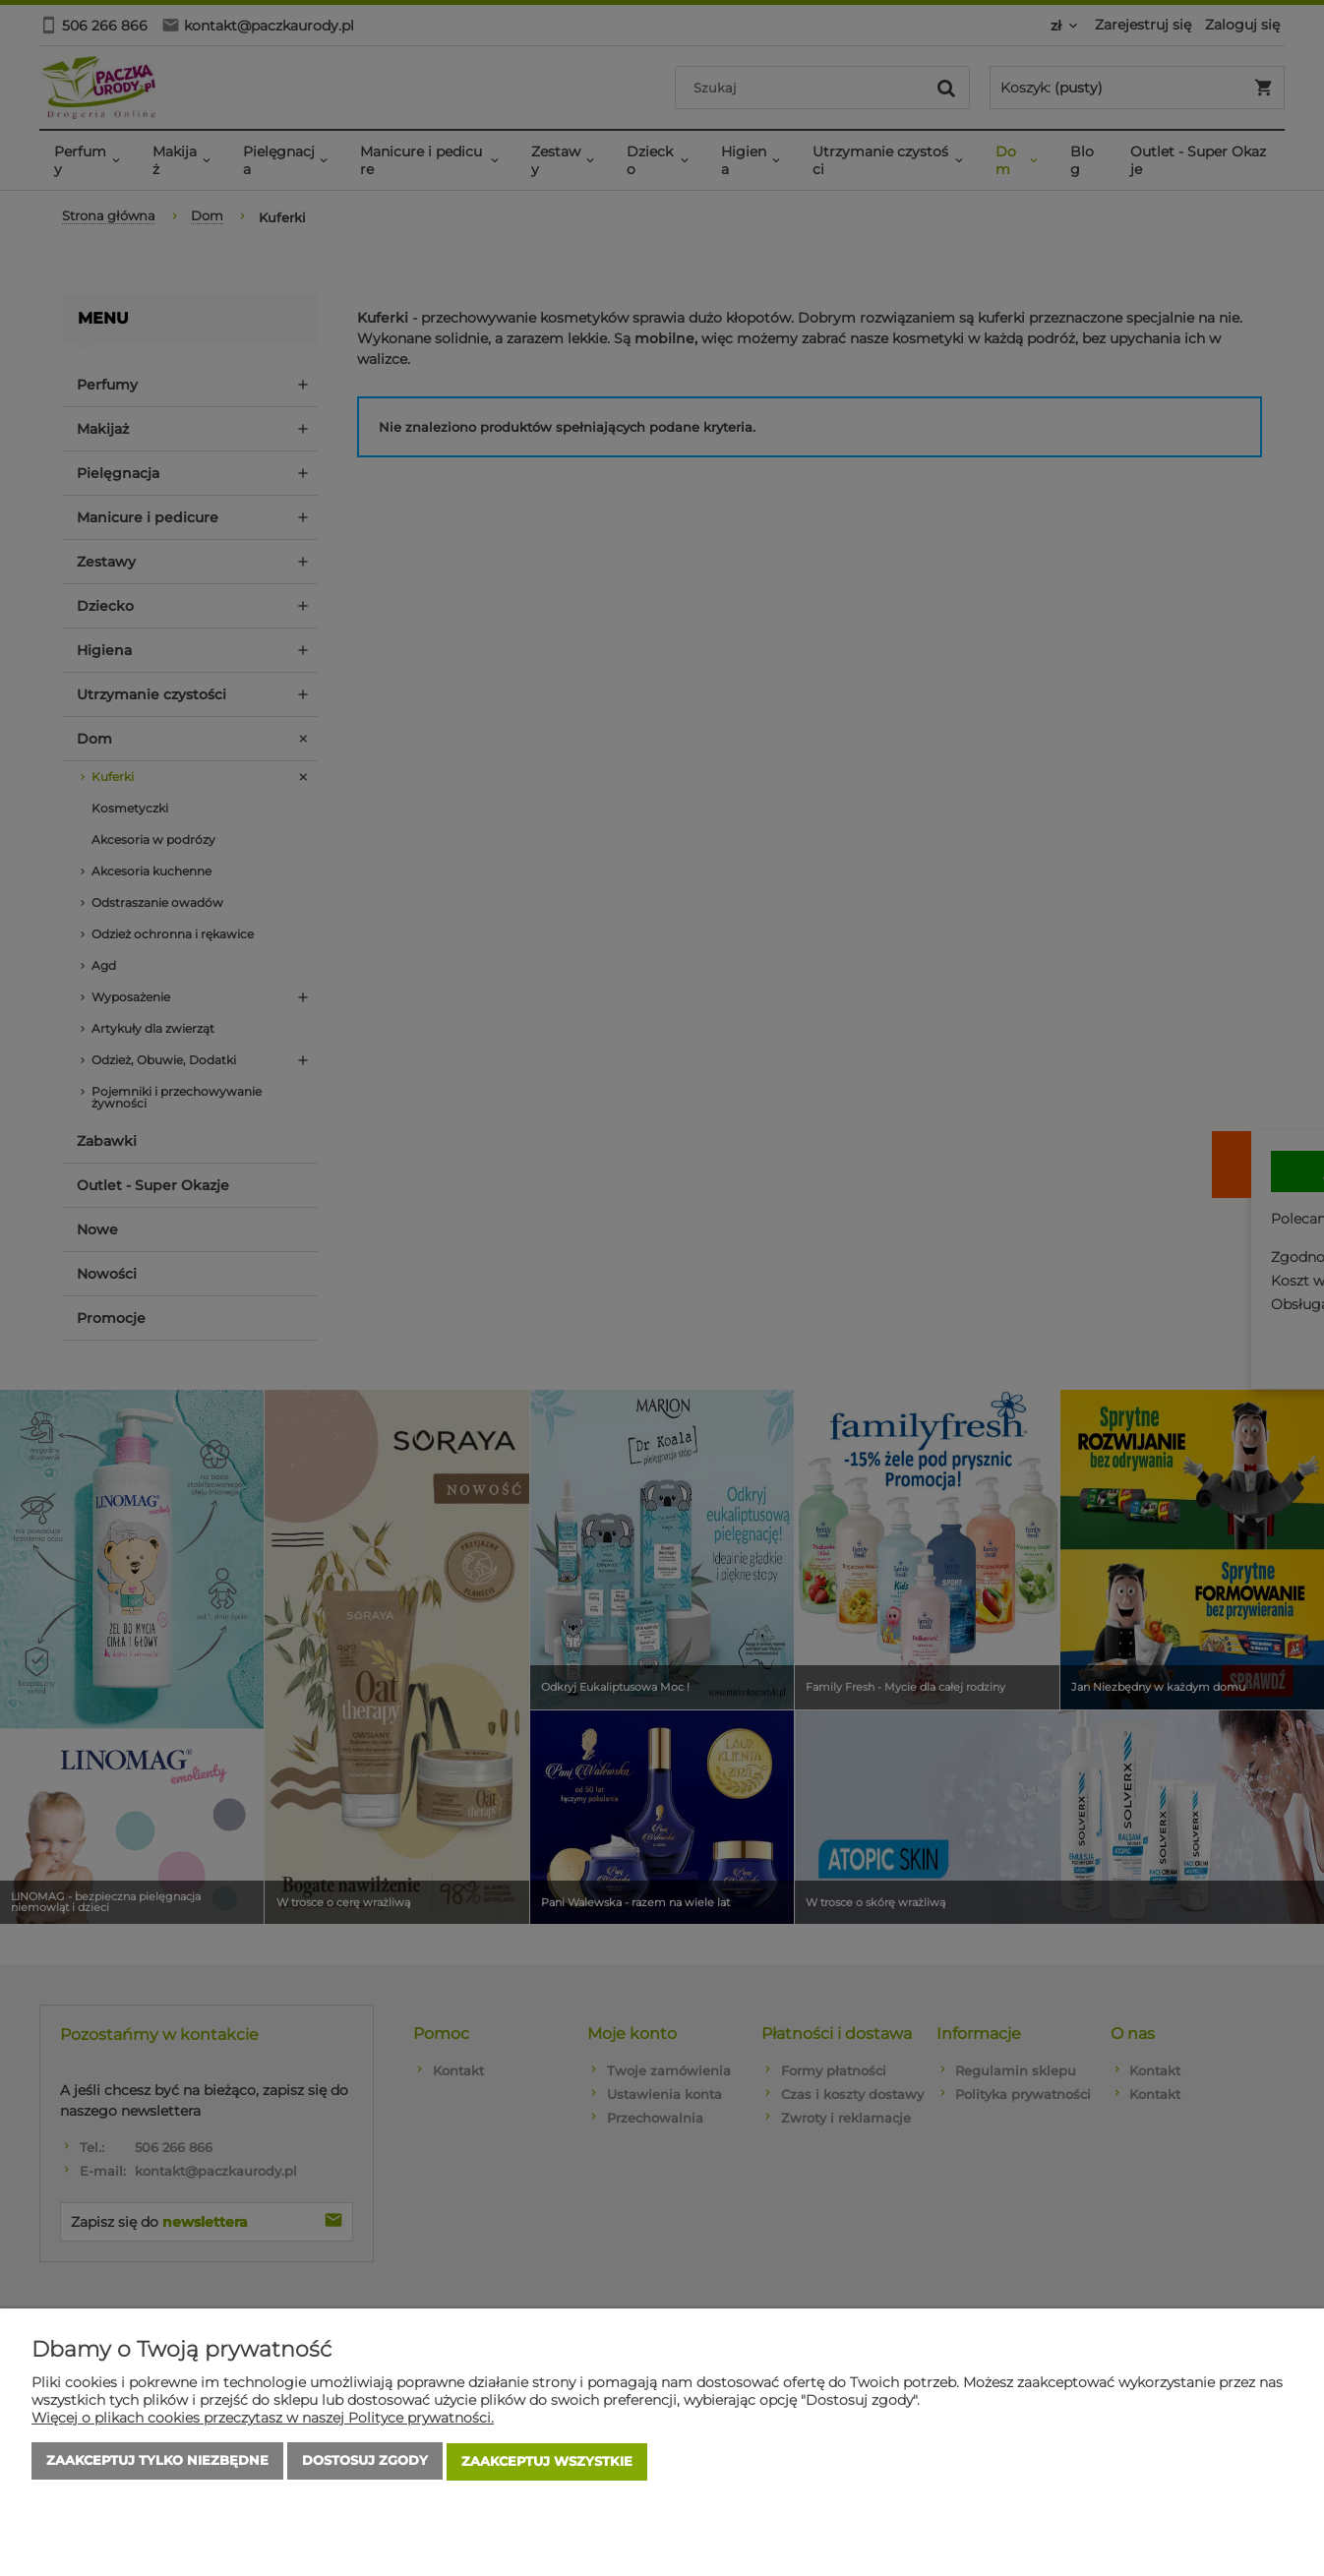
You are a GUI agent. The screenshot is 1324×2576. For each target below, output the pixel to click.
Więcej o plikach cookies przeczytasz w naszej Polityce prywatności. (262, 2419)
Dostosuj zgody (365, 2463)
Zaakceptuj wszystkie (546, 2463)
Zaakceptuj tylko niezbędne (157, 2463)
